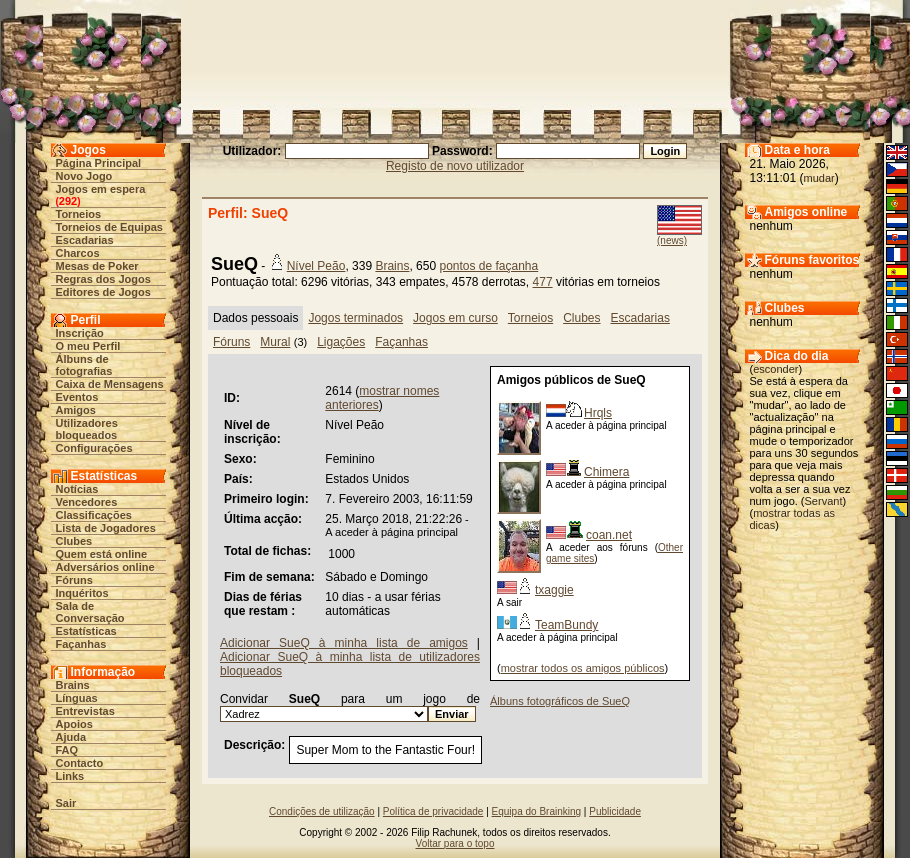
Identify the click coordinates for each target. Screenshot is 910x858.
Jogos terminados (355, 318)
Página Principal (99, 163)
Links (70, 776)
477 (543, 282)
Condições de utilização (322, 811)
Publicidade (615, 811)
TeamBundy (566, 625)
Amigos (76, 410)
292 (68, 201)
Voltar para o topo (455, 843)
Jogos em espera (101, 189)
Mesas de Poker (97, 266)
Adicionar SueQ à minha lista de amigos (344, 643)
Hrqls (598, 413)
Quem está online (102, 554)
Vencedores (87, 502)
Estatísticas (86, 631)
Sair (66, 803)
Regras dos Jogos (103, 279)
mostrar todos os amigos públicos (583, 668)
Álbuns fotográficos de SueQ (560, 701)
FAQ (67, 750)
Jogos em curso (455, 318)
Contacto (80, 763)
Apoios (74, 724)
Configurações (94, 448)
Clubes (74, 541)
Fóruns (74, 580)
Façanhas (81, 644)
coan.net (609, 535)
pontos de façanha (488, 266)
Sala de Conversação (90, 612)
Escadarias (85, 240)
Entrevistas (85, 711)
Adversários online (105, 567)
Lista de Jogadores (106, 528)
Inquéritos (82, 593)
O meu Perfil (88, 346)
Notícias (77, 489)
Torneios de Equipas (109, 227)
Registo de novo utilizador (455, 166)
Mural (275, 342)
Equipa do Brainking (537, 811)
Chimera (606, 472)
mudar (819, 178)
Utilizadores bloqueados (87, 429)
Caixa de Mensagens (110, 384)
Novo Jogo (84, 176)
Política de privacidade (433, 811)
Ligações (341, 342)
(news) (672, 240)
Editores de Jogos (103, 292)
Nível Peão (316, 266)
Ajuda (71, 737)
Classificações (94, 515)
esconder (775, 369)
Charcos (78, 253)
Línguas (77, 698)
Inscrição (80, 333)
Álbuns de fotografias (84, 365)
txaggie (554, 590)
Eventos (77, 397)
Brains (73, 685)
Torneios (79, 214)
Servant (824, 501)
